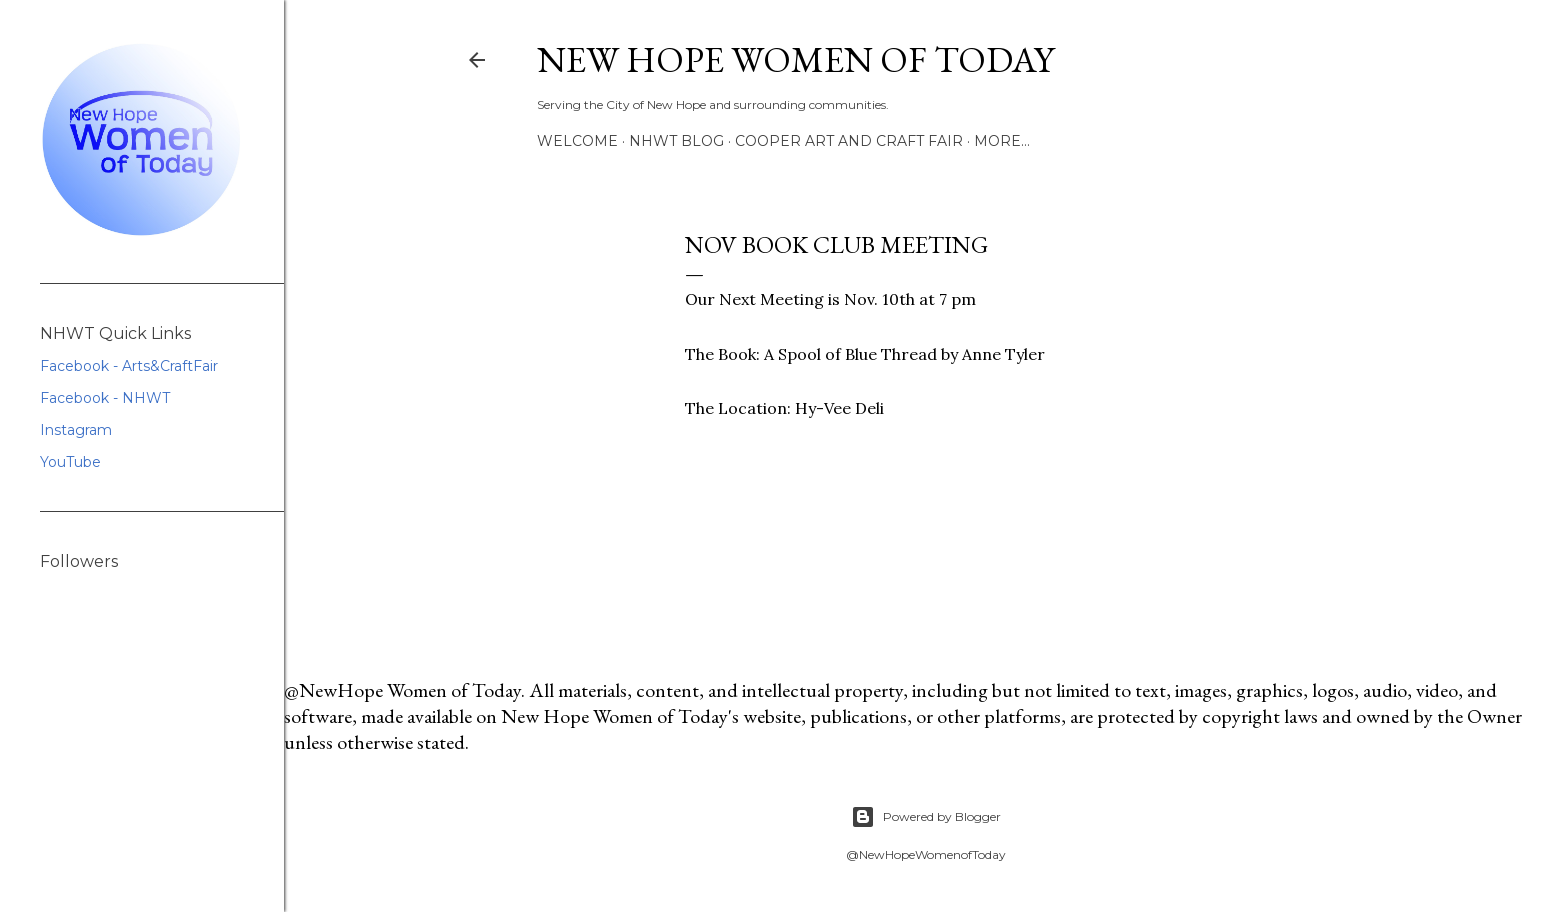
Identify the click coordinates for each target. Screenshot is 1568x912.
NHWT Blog (676, 141)
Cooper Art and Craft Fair (849, 141)
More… (1002, 141)
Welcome (577, 141)
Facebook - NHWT (105, 398)
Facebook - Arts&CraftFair (129, 366)
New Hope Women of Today (795, 59)
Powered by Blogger (926, 817)
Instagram (76, 430)
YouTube (70, 462)
